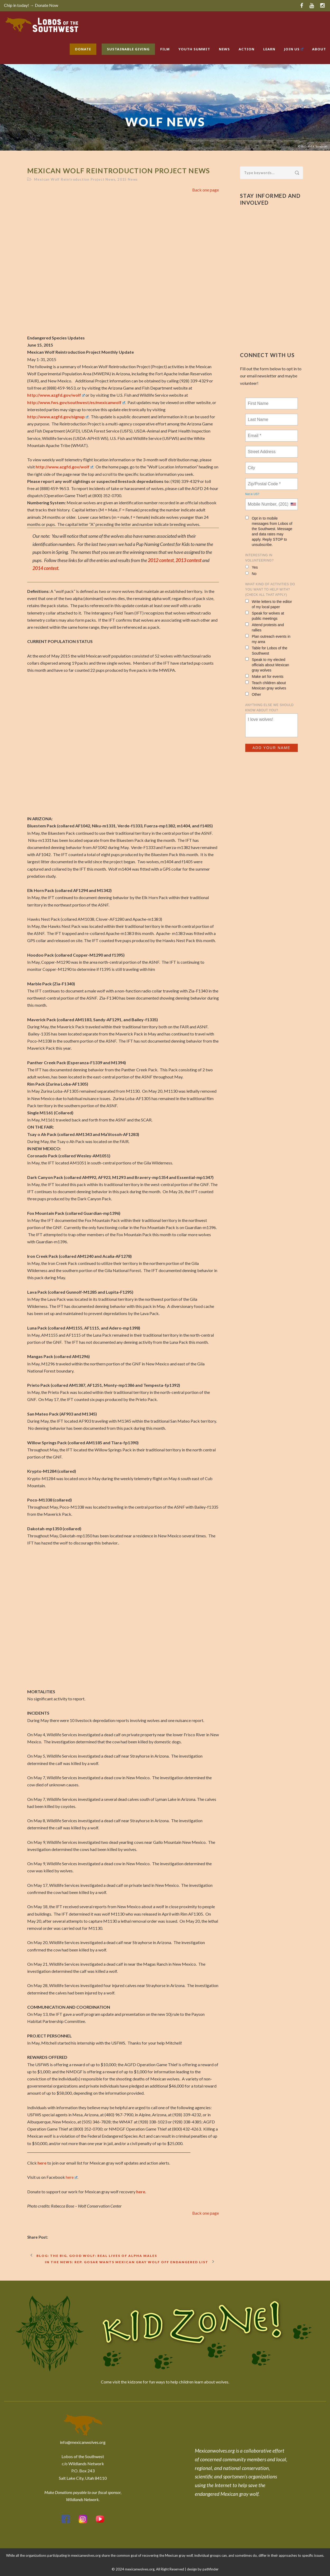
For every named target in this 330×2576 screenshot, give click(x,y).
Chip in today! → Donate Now (31, 5)
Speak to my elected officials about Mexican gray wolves (267, 664)
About (319, 49)
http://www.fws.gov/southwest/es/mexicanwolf (76, 402)
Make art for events (264, 676)
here (41, 2162)
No (251, 573)
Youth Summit (194, 49)
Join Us (293, 49)
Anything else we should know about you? (269, 707)
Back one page (205, 189)
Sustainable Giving (128, 49)
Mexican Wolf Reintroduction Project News (74, 179)
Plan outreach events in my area (267, 639)
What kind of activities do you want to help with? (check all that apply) (270, 589)
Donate (83, 49)
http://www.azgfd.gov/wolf (56, 394)
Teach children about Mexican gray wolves (265, 685)
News (224, 49)
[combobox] (293, 504)
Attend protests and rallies (264, 627)
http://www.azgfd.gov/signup (58, 416)
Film (165, 49)
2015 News (127, 179)
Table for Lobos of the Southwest (266, 650)
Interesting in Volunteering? (259, 557)
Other (253, 694)
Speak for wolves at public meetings (264, 616)
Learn (269, 49)
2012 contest (161, 560)
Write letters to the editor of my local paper (268, 604)
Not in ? (252, 494)
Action (246, 49)
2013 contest (188, 560)
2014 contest (45, 568)
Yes (251, 567)
